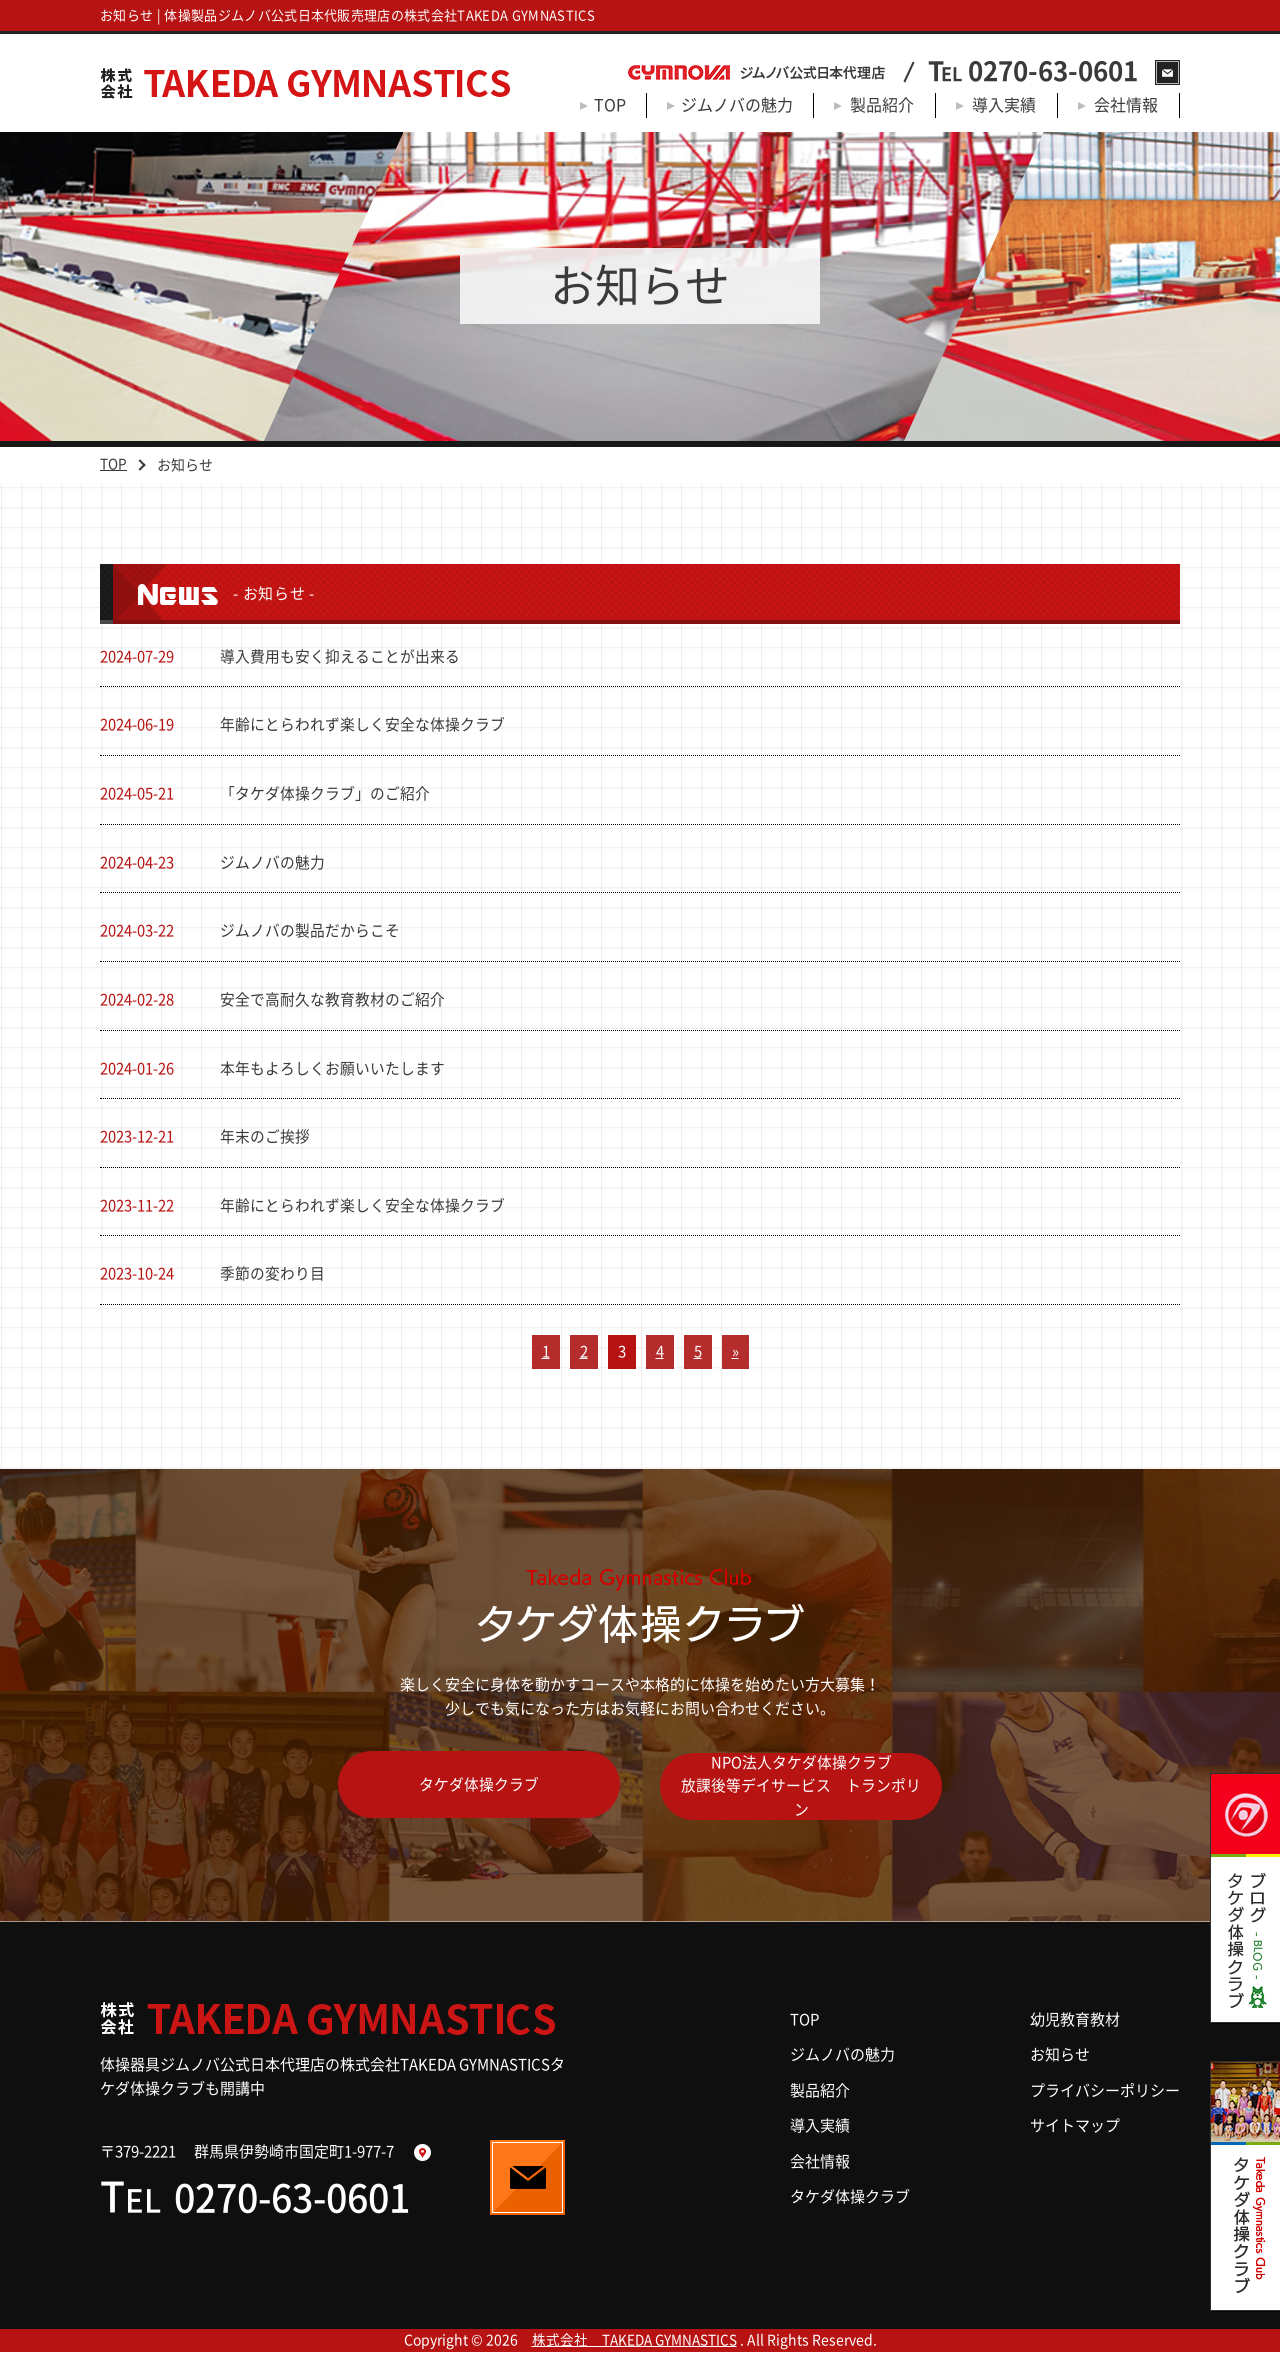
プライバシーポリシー (1105, 2091)
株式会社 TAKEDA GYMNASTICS (634, 2341)
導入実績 (1004, 105)
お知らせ (1060, 2055)
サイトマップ (1075, 2126)
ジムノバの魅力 (737, 105)
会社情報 (1126, 105)
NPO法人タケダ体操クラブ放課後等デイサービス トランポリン (802, 1788)
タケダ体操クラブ (478, 1788)
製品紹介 (882, 105)
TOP (610, 105)
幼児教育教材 (1075, 2020)
